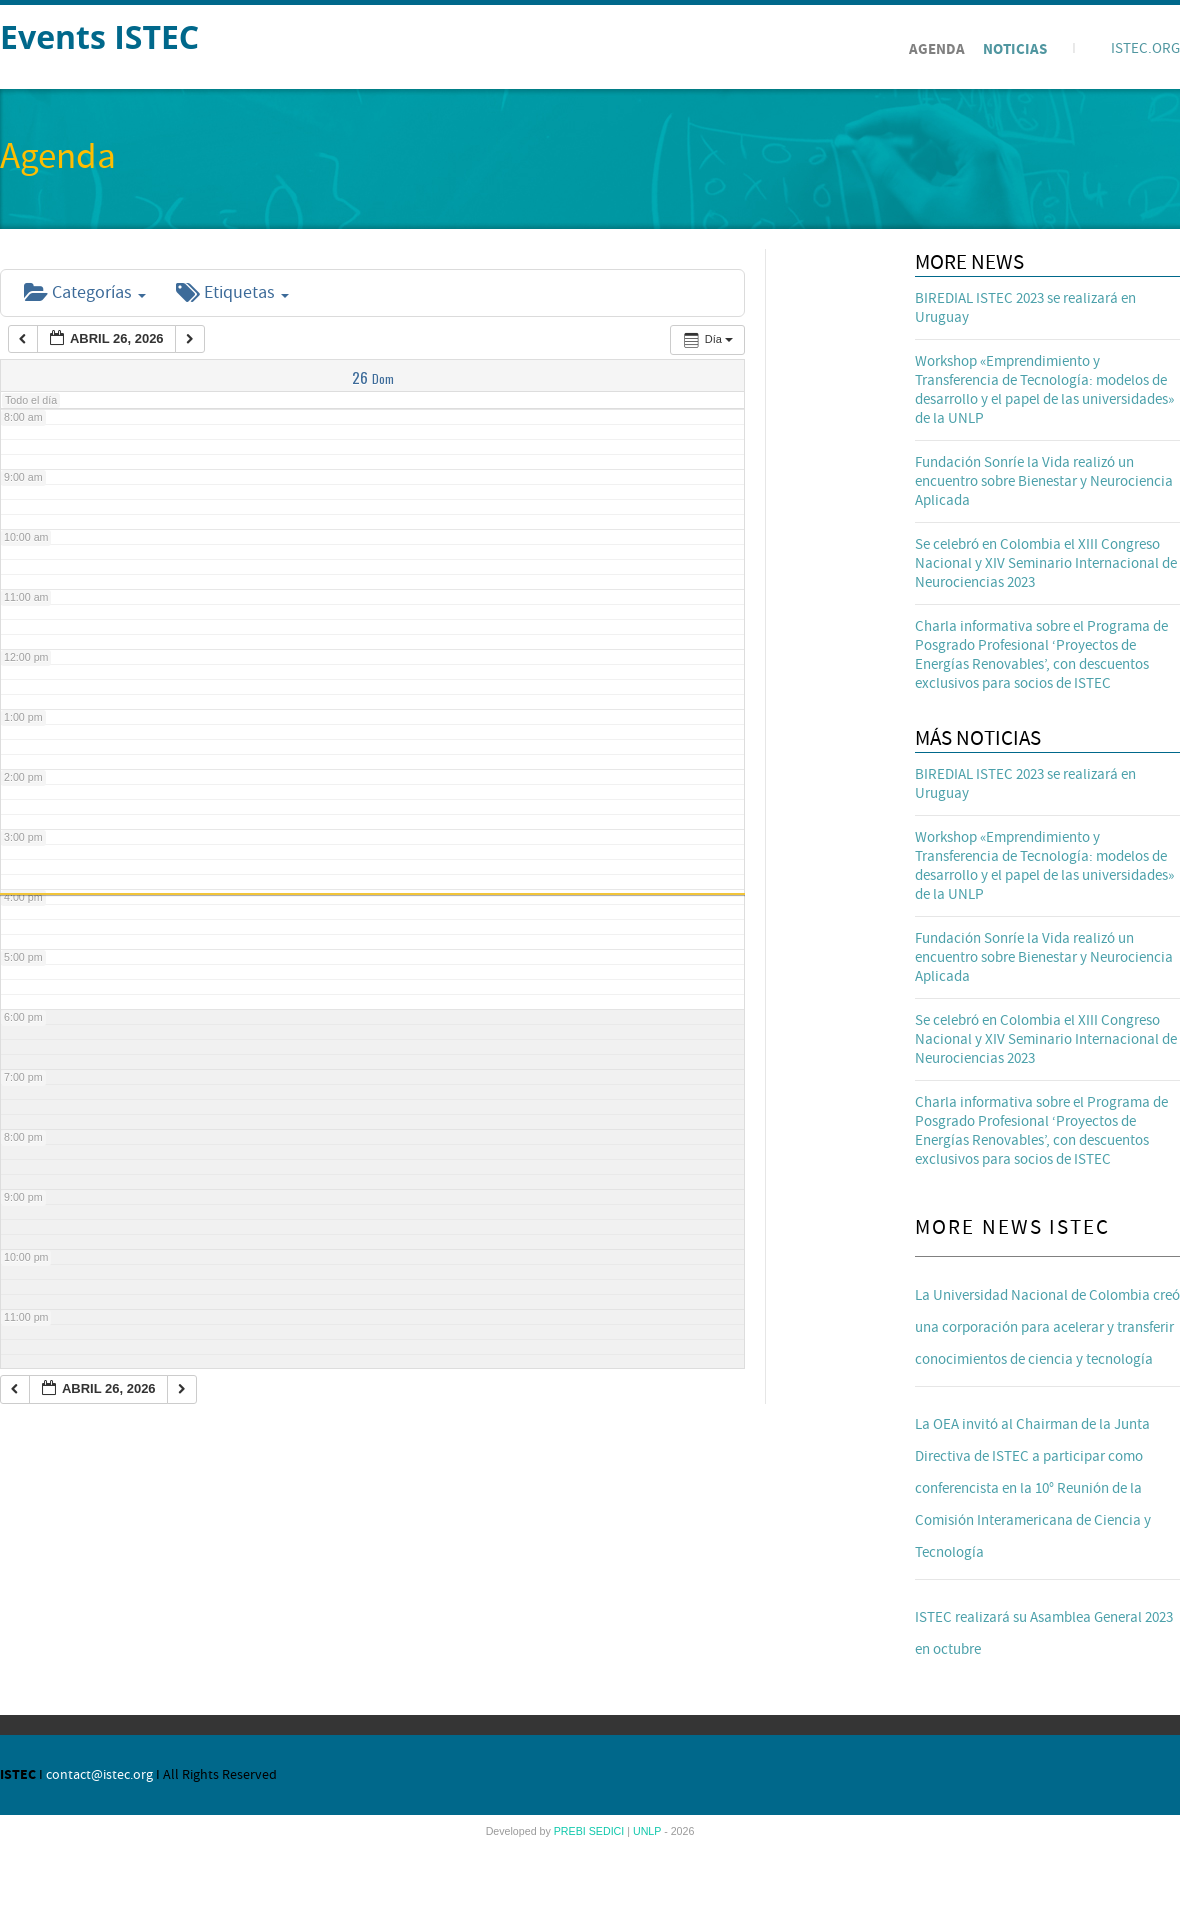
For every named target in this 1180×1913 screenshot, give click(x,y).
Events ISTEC (99, 36)
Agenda (937, 49)
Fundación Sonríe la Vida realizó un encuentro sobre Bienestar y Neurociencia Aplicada (1044, 481)
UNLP (648, 1831)
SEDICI (608, 1831)
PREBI (571, 1831)
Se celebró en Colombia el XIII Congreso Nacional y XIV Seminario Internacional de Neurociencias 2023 (1046, 563)
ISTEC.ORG (1145, 48)
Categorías (85, 292)
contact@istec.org (99, 1775)
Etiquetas (232, 292)
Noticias (1015, 49)
